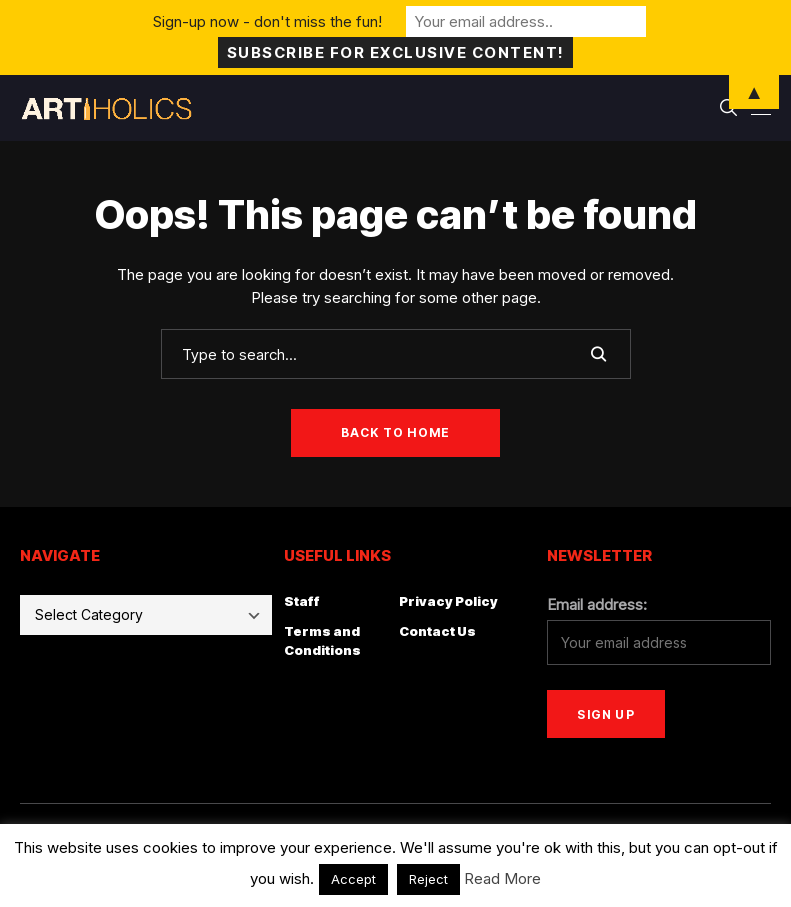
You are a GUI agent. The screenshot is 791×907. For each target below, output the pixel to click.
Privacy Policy (448, 601)
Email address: (597, 604)
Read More (502, 878)
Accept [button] (353, 879)
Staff (302, 601)
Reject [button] (428, 879)
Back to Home (395, 432)
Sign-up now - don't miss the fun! (267, 21)
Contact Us (437, 631)
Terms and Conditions (322, 641)
